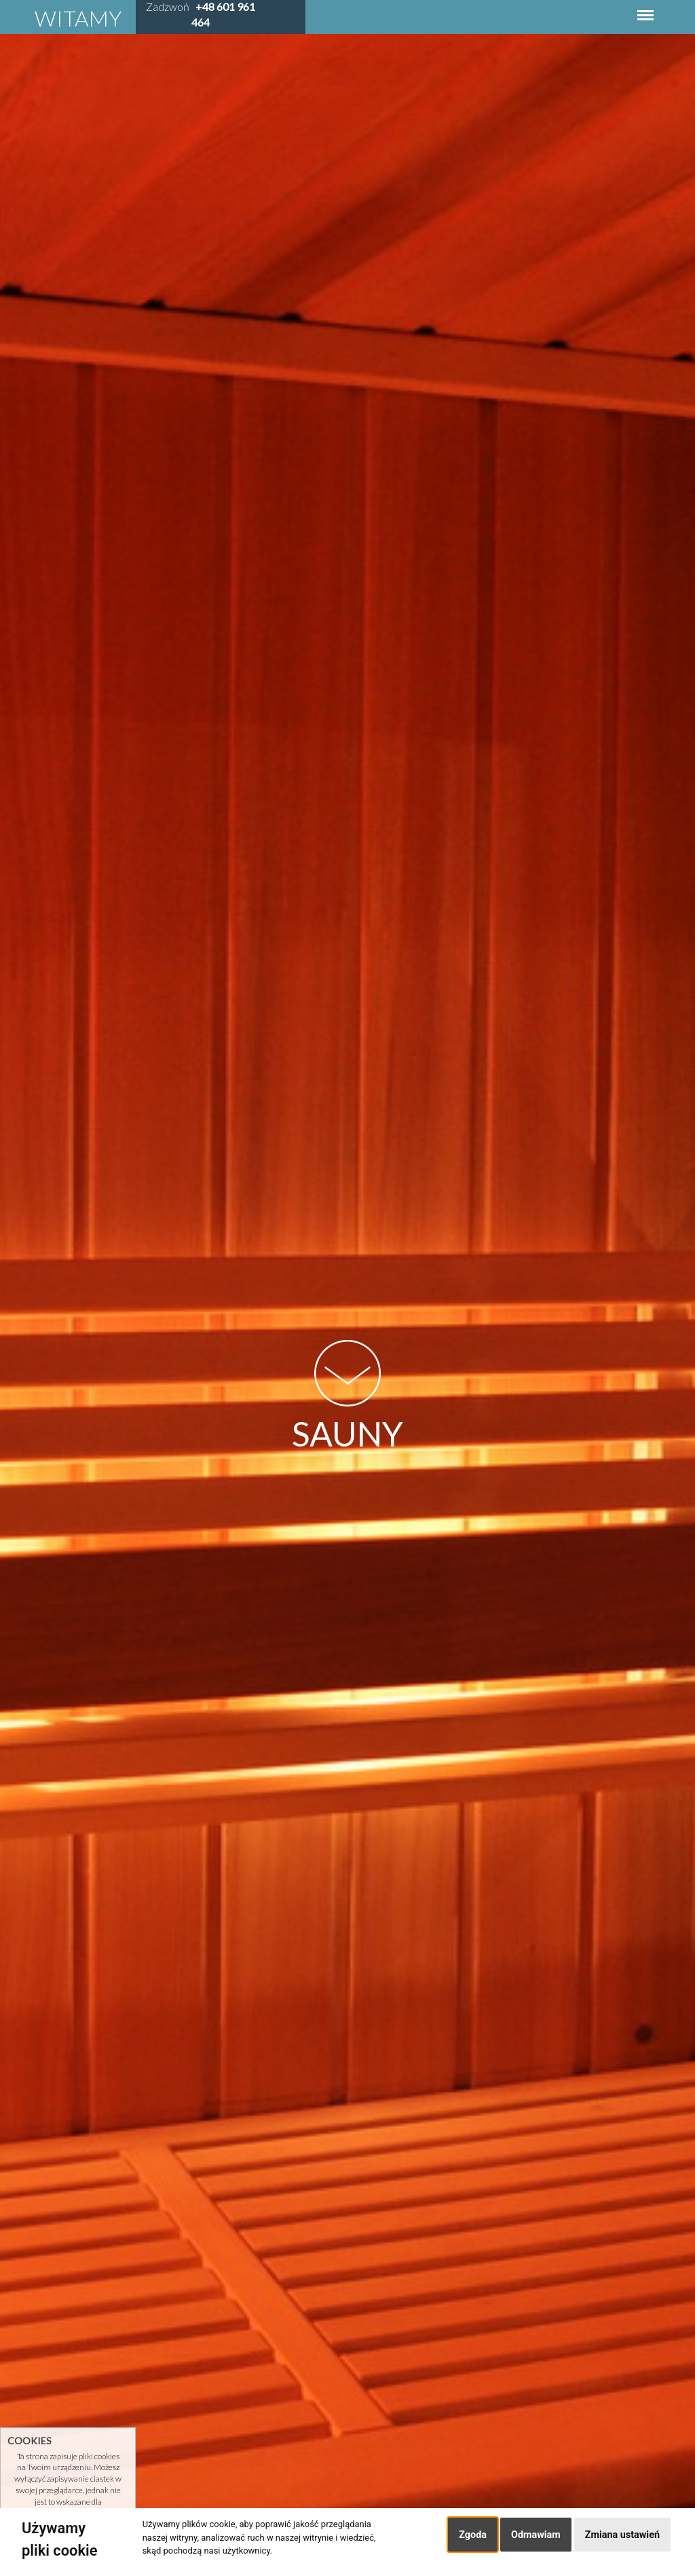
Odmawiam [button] (536, 2535)
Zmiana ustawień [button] (622, 2535)
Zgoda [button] (473, 2535)
